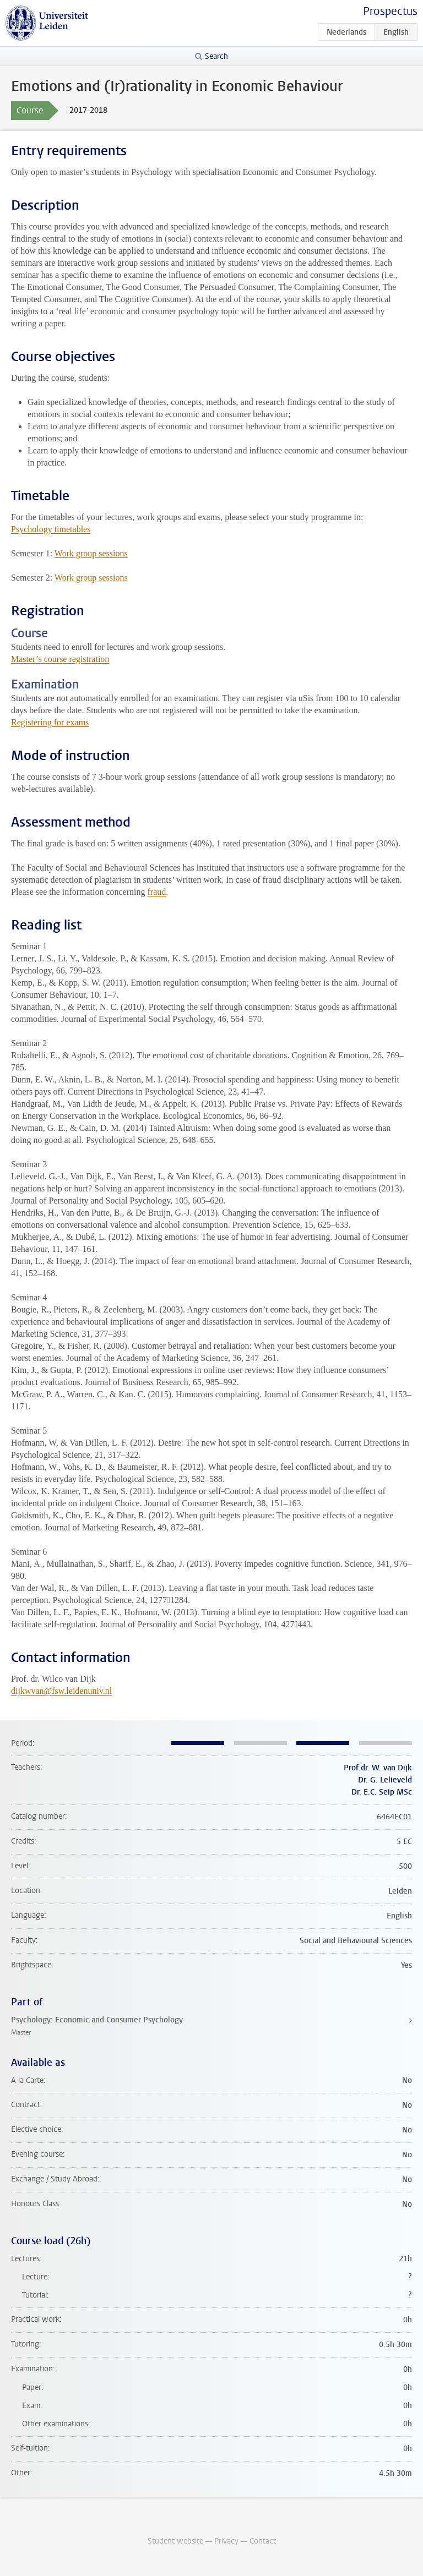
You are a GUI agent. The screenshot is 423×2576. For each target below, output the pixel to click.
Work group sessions (91, 553)
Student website (175, 2541)
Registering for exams (50, 722)
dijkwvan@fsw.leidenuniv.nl (61, 1691)
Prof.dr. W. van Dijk (378, 1768)
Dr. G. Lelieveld (385, 1780)
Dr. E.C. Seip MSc (381, 1792)
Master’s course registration (60, 659)
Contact (263, 2541)
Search (216, 56)
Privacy (226, 2541)
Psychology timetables (50, 529)
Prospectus (390, 11)
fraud (156, 891)
